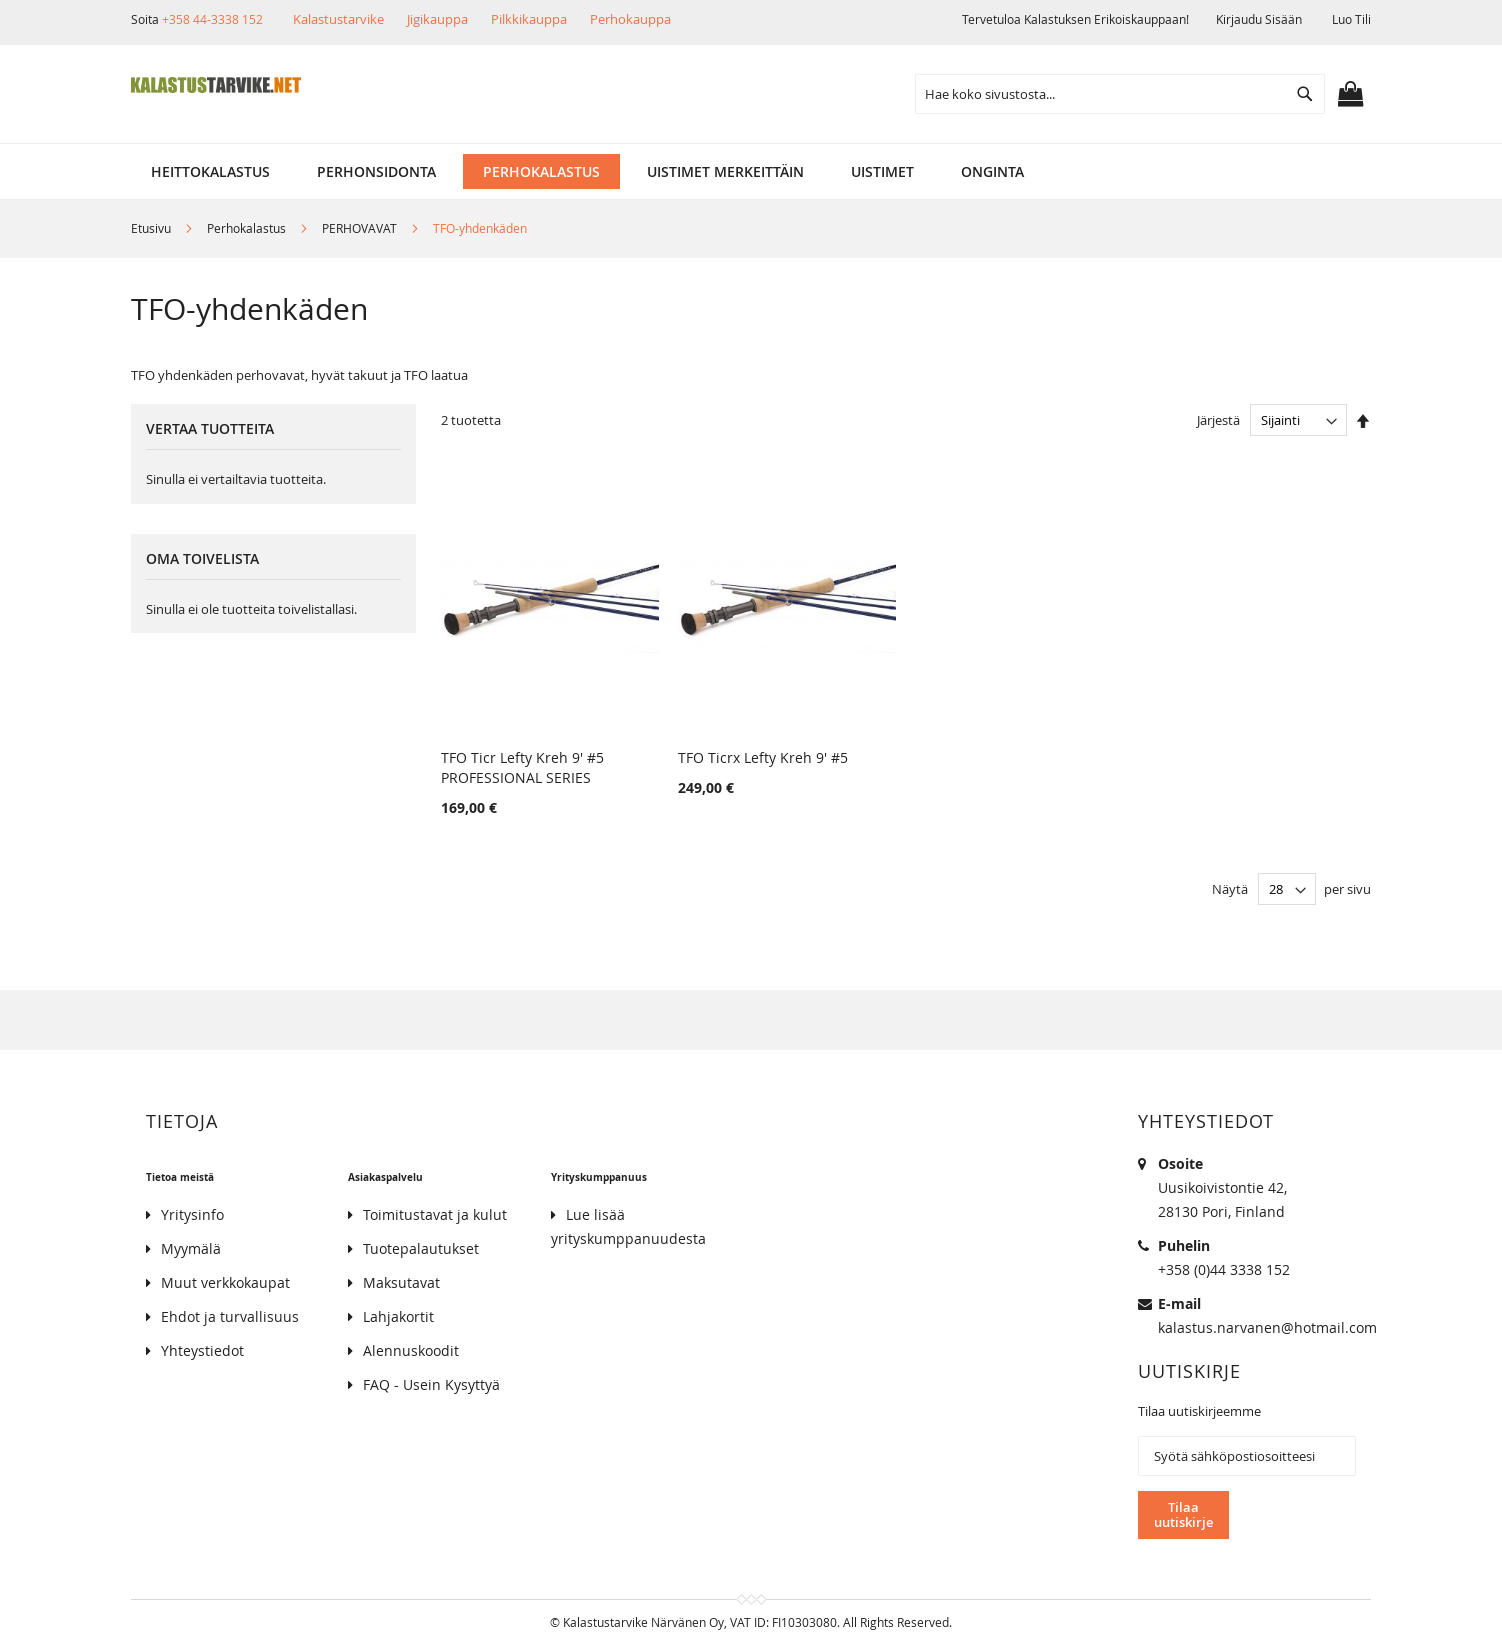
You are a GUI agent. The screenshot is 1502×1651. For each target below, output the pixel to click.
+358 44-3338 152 (212, 19)
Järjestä (1218, 420)
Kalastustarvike (338, 19)
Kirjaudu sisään (1259, 19)
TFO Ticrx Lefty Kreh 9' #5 (763, 757)
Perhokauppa (630, 19)
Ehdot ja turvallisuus (230, 1316)
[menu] (751, 171)
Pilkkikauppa (529, 19)
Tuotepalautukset (421, 1248)
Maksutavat (401, 1282)
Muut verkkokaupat (225, 1282)
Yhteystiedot (202, 1350)
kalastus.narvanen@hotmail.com (1267, 1327)
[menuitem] (210, 171)
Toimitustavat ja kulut (435, 1214)
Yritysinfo (192, 1214)
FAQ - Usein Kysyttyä (431, 1384)
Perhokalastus (248, 228)
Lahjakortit (398, 1316)
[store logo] (216, 85)
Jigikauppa (437, 19)
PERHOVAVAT (361, 228)
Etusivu (152, 228)
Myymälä (191, 1248)
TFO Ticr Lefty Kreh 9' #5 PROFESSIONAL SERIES (522, 767)
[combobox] (1120, 94)
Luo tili (1351, 19)
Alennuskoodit (411, 1350)
